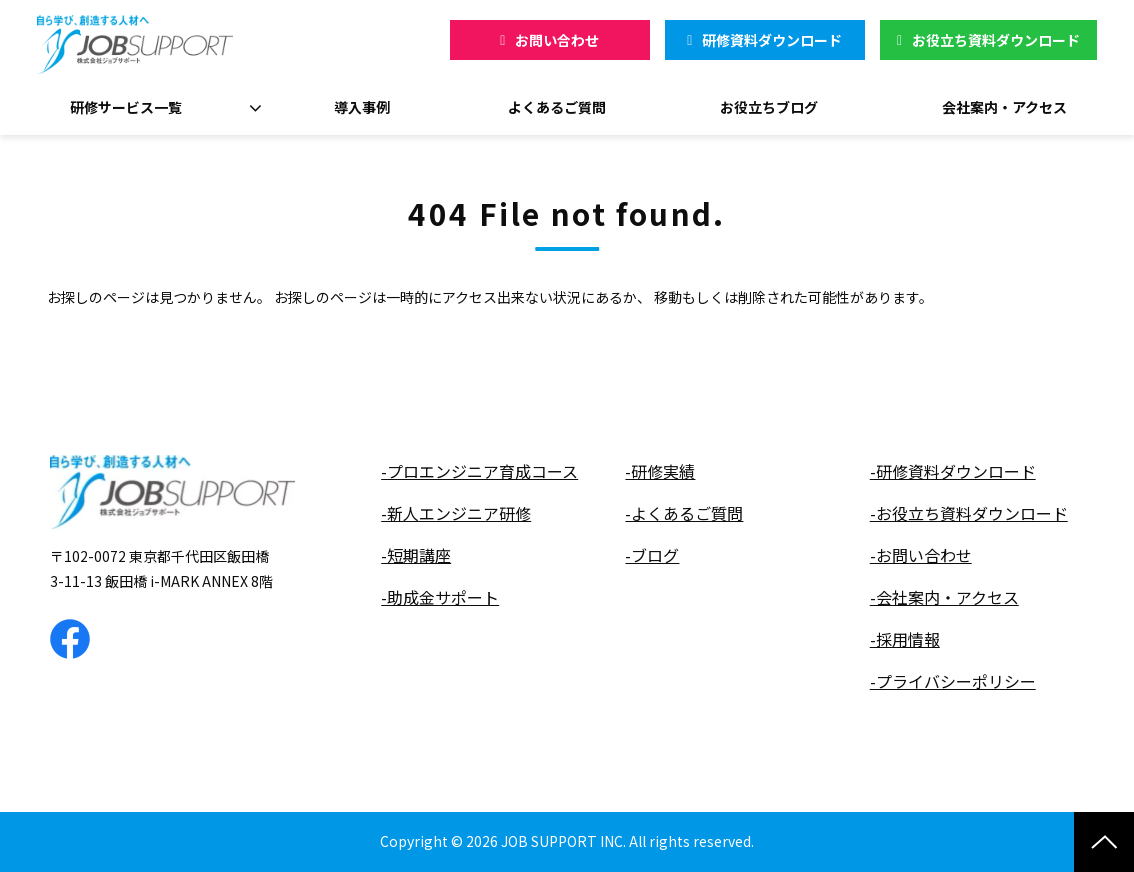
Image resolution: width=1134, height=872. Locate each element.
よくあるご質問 (557, 107)
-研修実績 (660, 471)
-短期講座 (416, 555)
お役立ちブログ (769, 107)
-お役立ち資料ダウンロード (969, 513)
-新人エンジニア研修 (456, 513)
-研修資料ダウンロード (953, 471)
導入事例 (362, 107)
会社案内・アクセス (1004, 107)
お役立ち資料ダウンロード (996, 40)
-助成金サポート (440, 597)
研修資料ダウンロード (772, 40)
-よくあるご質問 (684, 513)
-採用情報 (905, 639)
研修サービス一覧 (126, 107)
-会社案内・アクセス (944, 597)
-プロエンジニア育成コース (479, 471)
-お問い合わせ (921, 555)
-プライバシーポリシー (953, 681)
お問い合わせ (557, 40)
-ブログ (652, 555)
